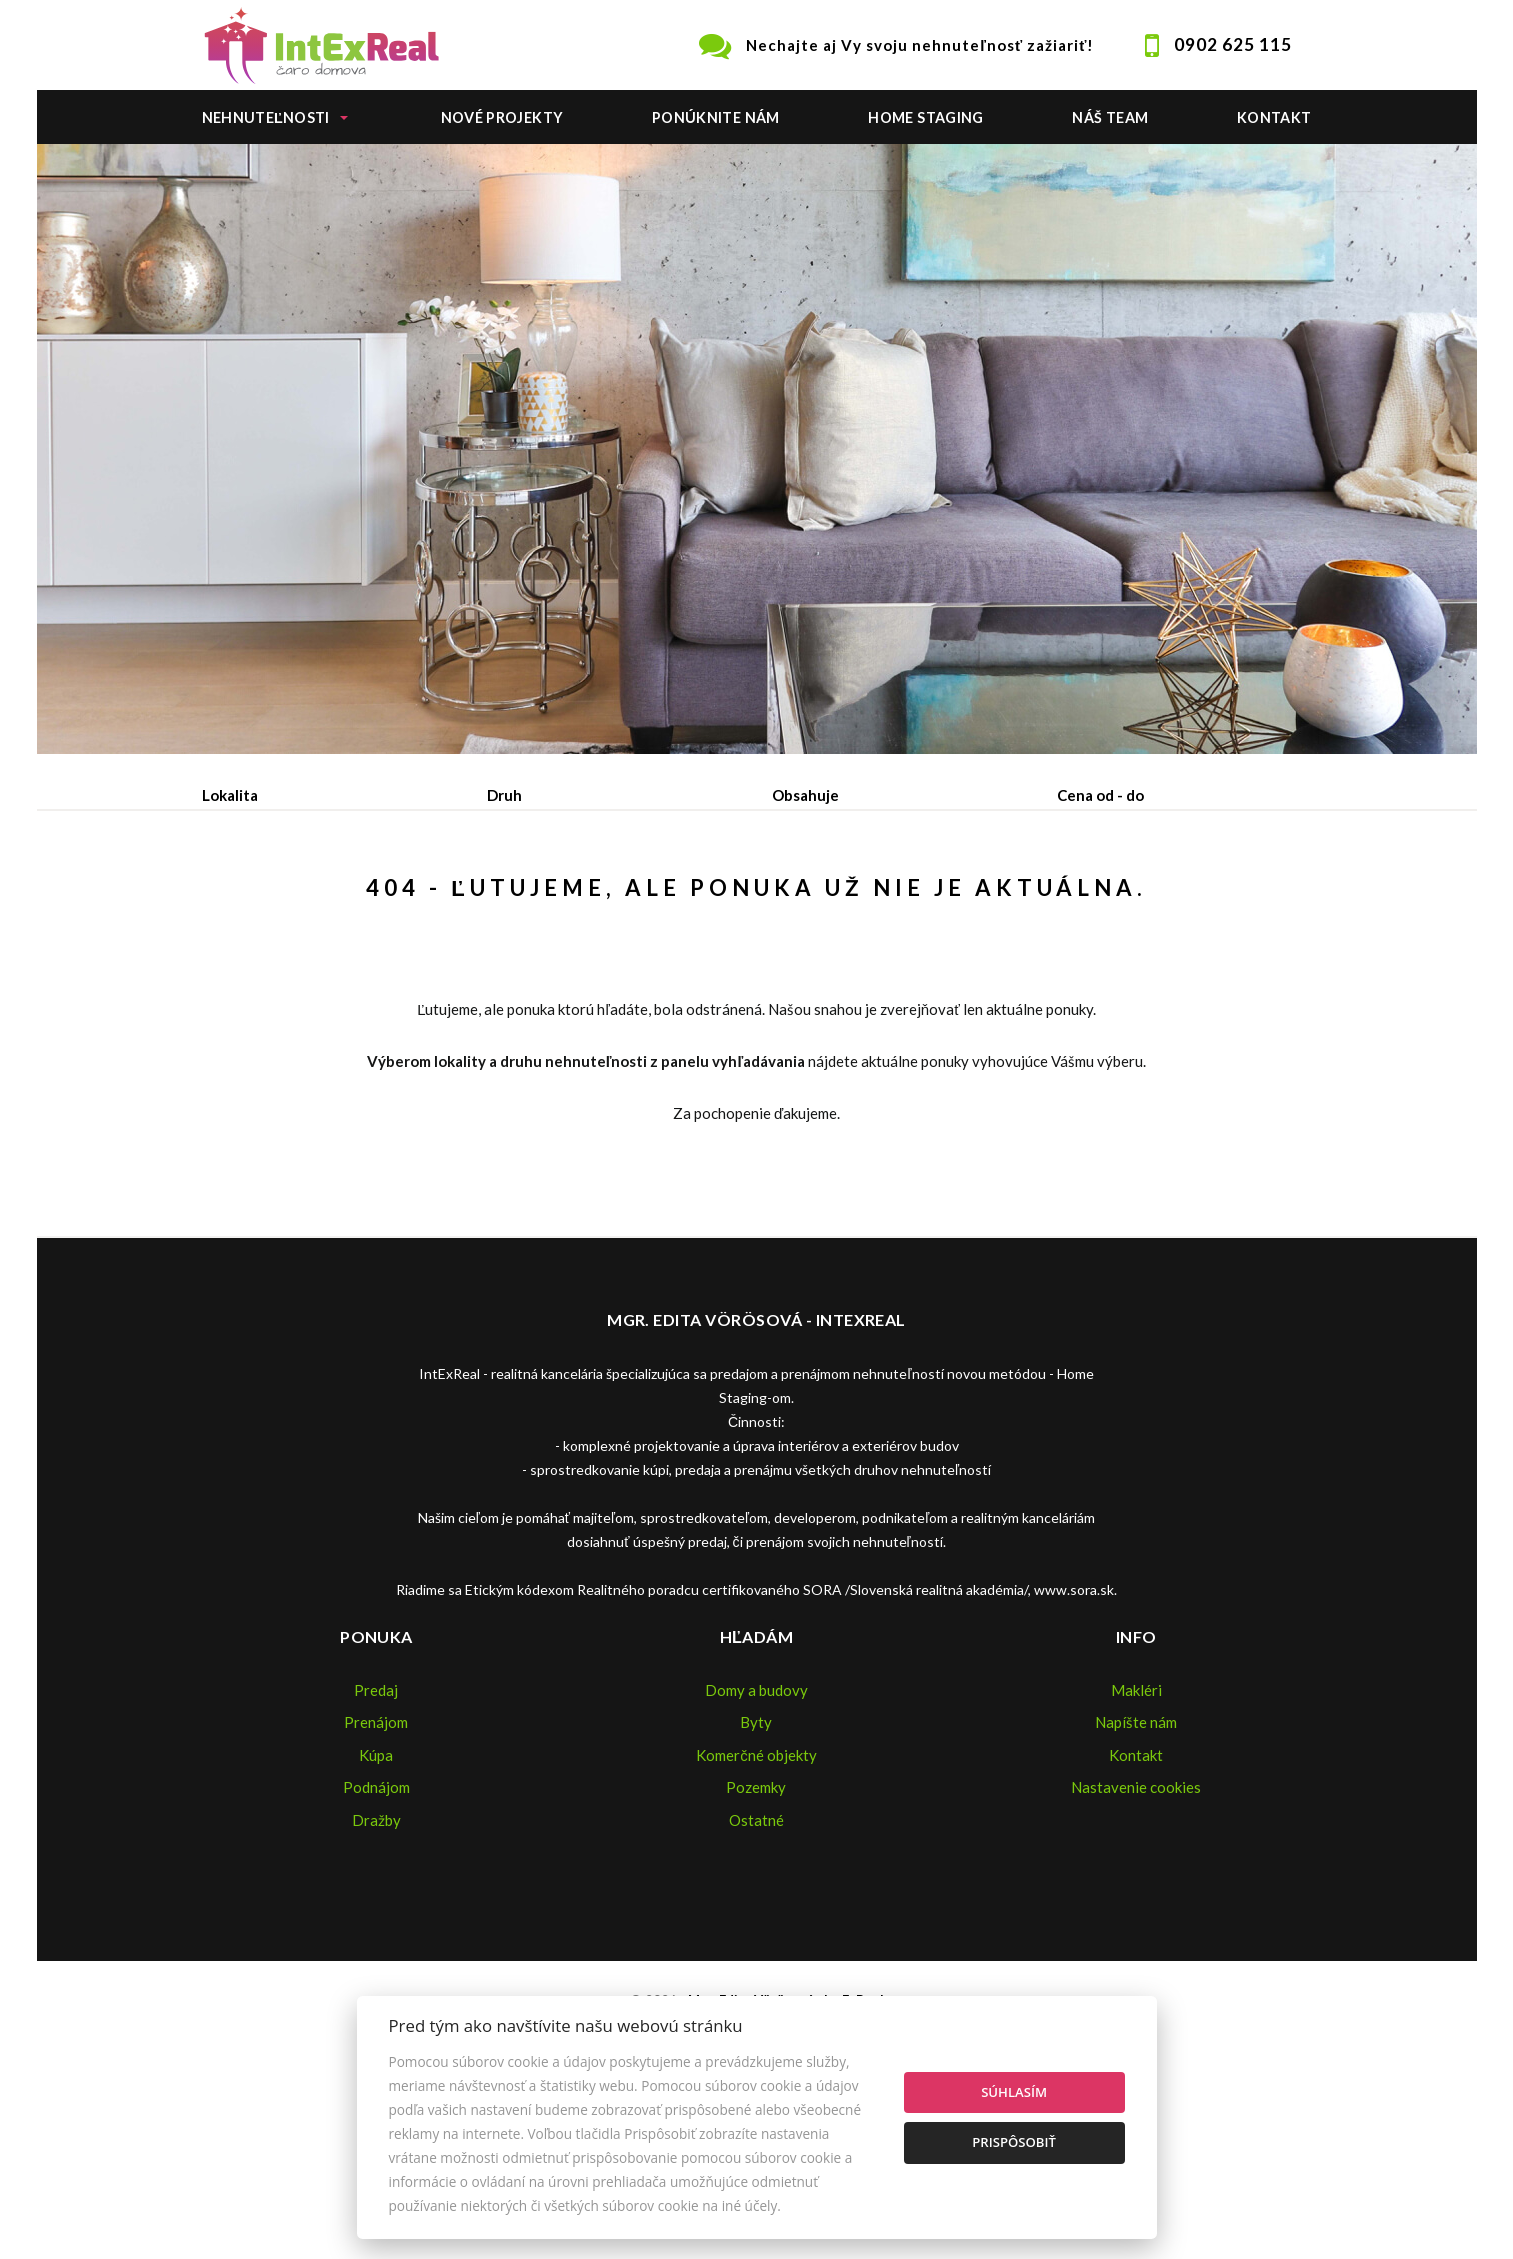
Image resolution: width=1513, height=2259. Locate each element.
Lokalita (230, 795)
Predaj (265, 899)
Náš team (1110, 117)
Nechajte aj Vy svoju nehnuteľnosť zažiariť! (920, 45)
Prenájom (387, 899)
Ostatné (756, 1972)
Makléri (1136, 1842)
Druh (504, 795)
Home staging (925, 117)
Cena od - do (1100, 795)
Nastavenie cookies (1136, 1939)
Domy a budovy (756, 1842)
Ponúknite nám (716, 117)
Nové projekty (502, 117)
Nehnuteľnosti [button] (266, 117)
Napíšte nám (1136, 1874)
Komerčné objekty (756, 1907)
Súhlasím (1014, 2092)
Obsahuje (805, 795)
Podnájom (621, 899)
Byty (756, 1874)
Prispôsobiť (1014, 2142)
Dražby (376, 1972)
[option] (757, 449)
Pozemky (756, 1939)
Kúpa (503, 899)
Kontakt (1274, 117)
